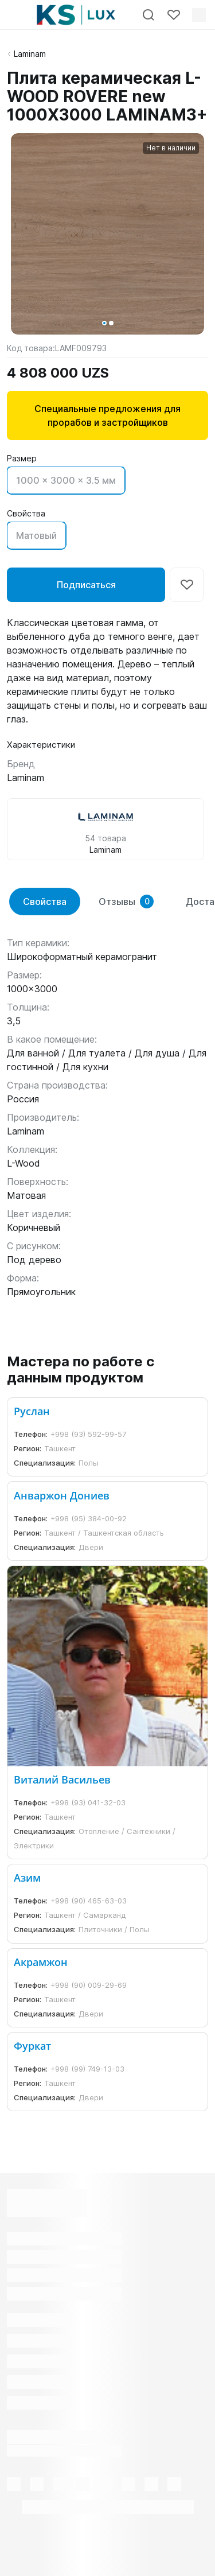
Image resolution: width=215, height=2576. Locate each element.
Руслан (32, 1411)
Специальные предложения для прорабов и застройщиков (107, 415)
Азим (27, 1878)
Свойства (45, 901)
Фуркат (32, 2046)
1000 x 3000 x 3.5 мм (66, 480)
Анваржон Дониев (62, 1495)
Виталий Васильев (62, 1779)
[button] (104, 323)
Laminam (30, 54)
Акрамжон (41, 1962)
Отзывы (126, 901)
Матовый (36, 535)
